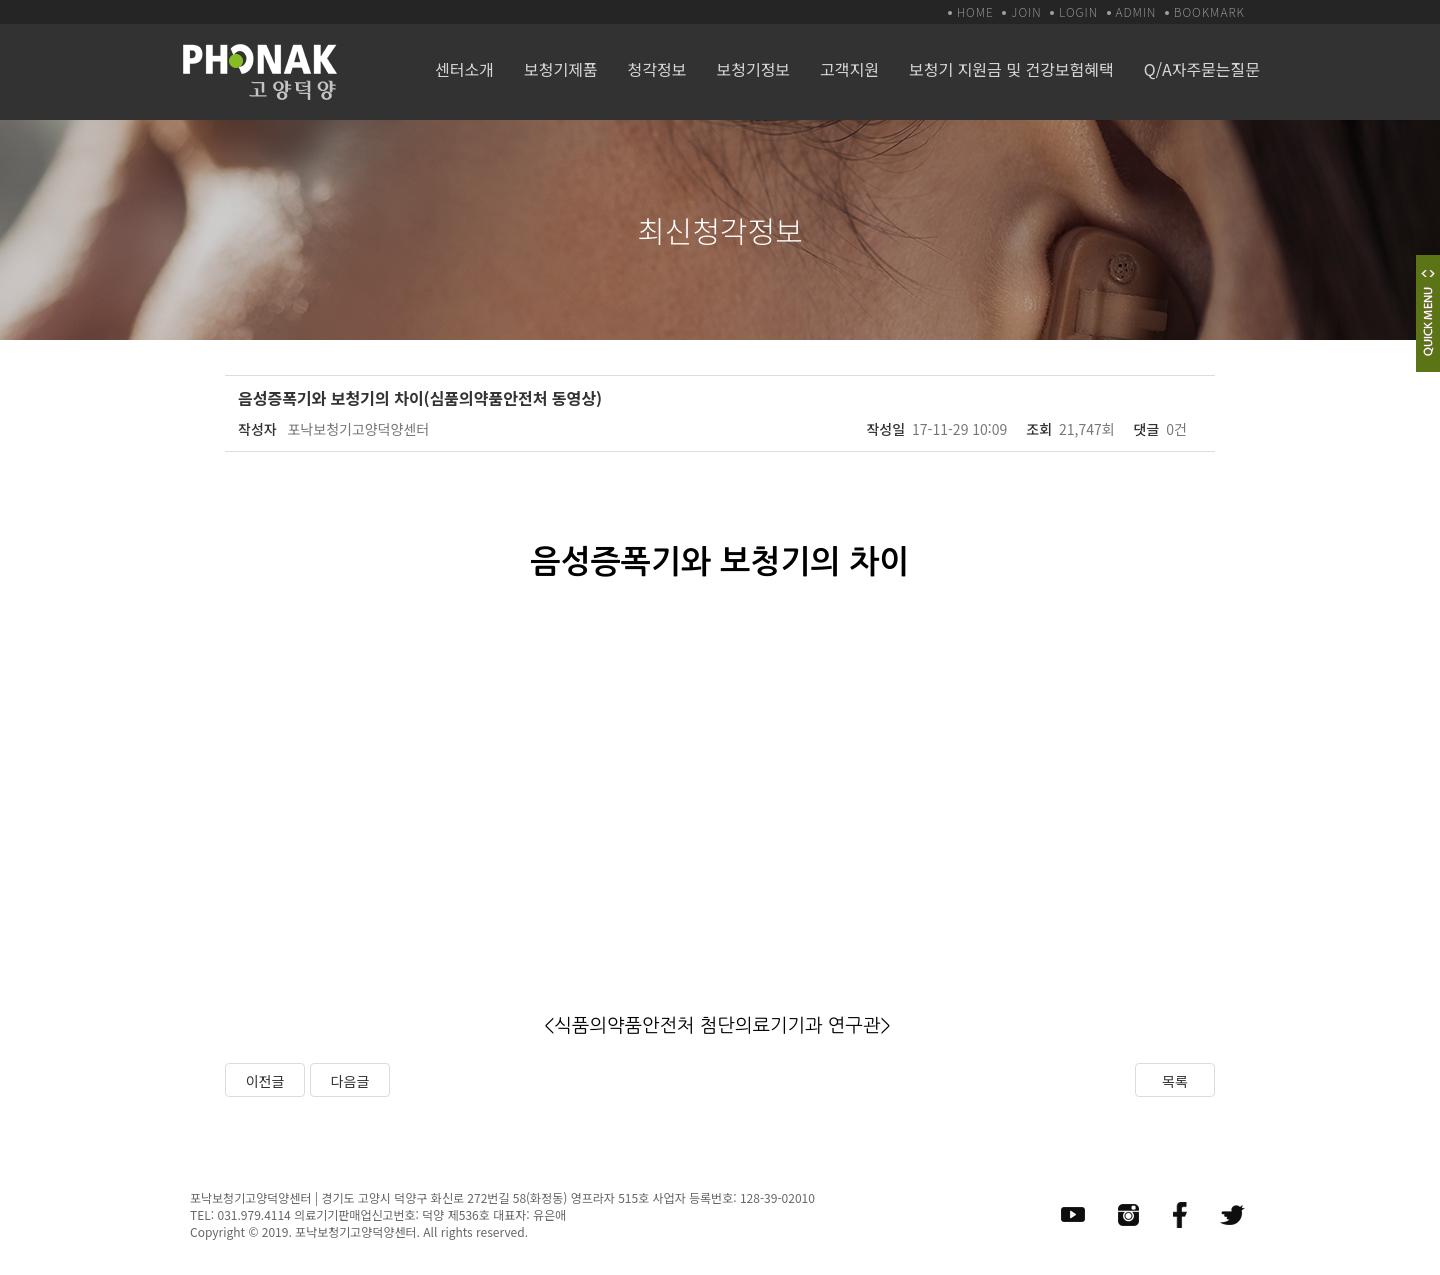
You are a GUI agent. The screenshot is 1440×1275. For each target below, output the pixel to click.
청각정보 (657, 69)
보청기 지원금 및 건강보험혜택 (1011, 69)
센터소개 (464, 69)
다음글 (350, 1081)
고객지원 (849, 69)
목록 (1175, 1081)
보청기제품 (561, 69)
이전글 (265, 1081)
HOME (975, 11)
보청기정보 (753, 69)
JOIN (1026, 11)
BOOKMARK (1209, 11)
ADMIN (1136, 11)
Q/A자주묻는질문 (1202, 69)
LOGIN (1078, 11)
